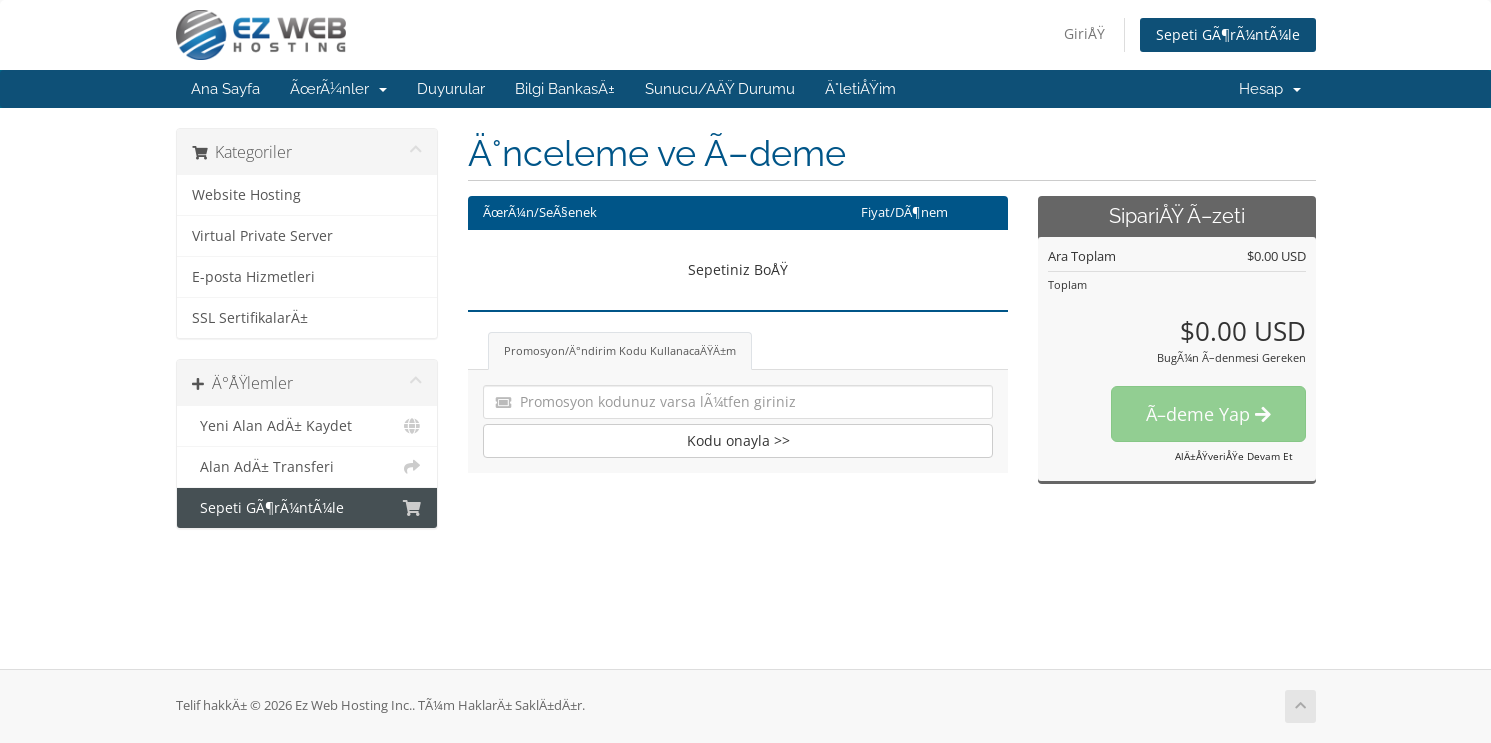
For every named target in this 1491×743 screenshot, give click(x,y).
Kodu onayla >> (738, 440)
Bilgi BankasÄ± (565, 89)
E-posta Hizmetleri (253, 277)
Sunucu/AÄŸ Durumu (720, 89)
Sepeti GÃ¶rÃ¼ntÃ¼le (1228, 34)
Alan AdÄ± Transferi (307, 467)
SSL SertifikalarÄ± (250, 318)
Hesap (1270, 89)
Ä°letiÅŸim (860, 89)
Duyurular (451, 89)
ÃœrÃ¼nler (338, 89)
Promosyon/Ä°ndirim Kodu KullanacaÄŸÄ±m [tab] (620, 350)
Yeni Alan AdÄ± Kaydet (307, 426)
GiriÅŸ (1084, 33)
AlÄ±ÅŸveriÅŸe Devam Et (1234, 456)
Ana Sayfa (225, 89)
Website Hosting (246, 195)
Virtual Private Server (262, 236)
